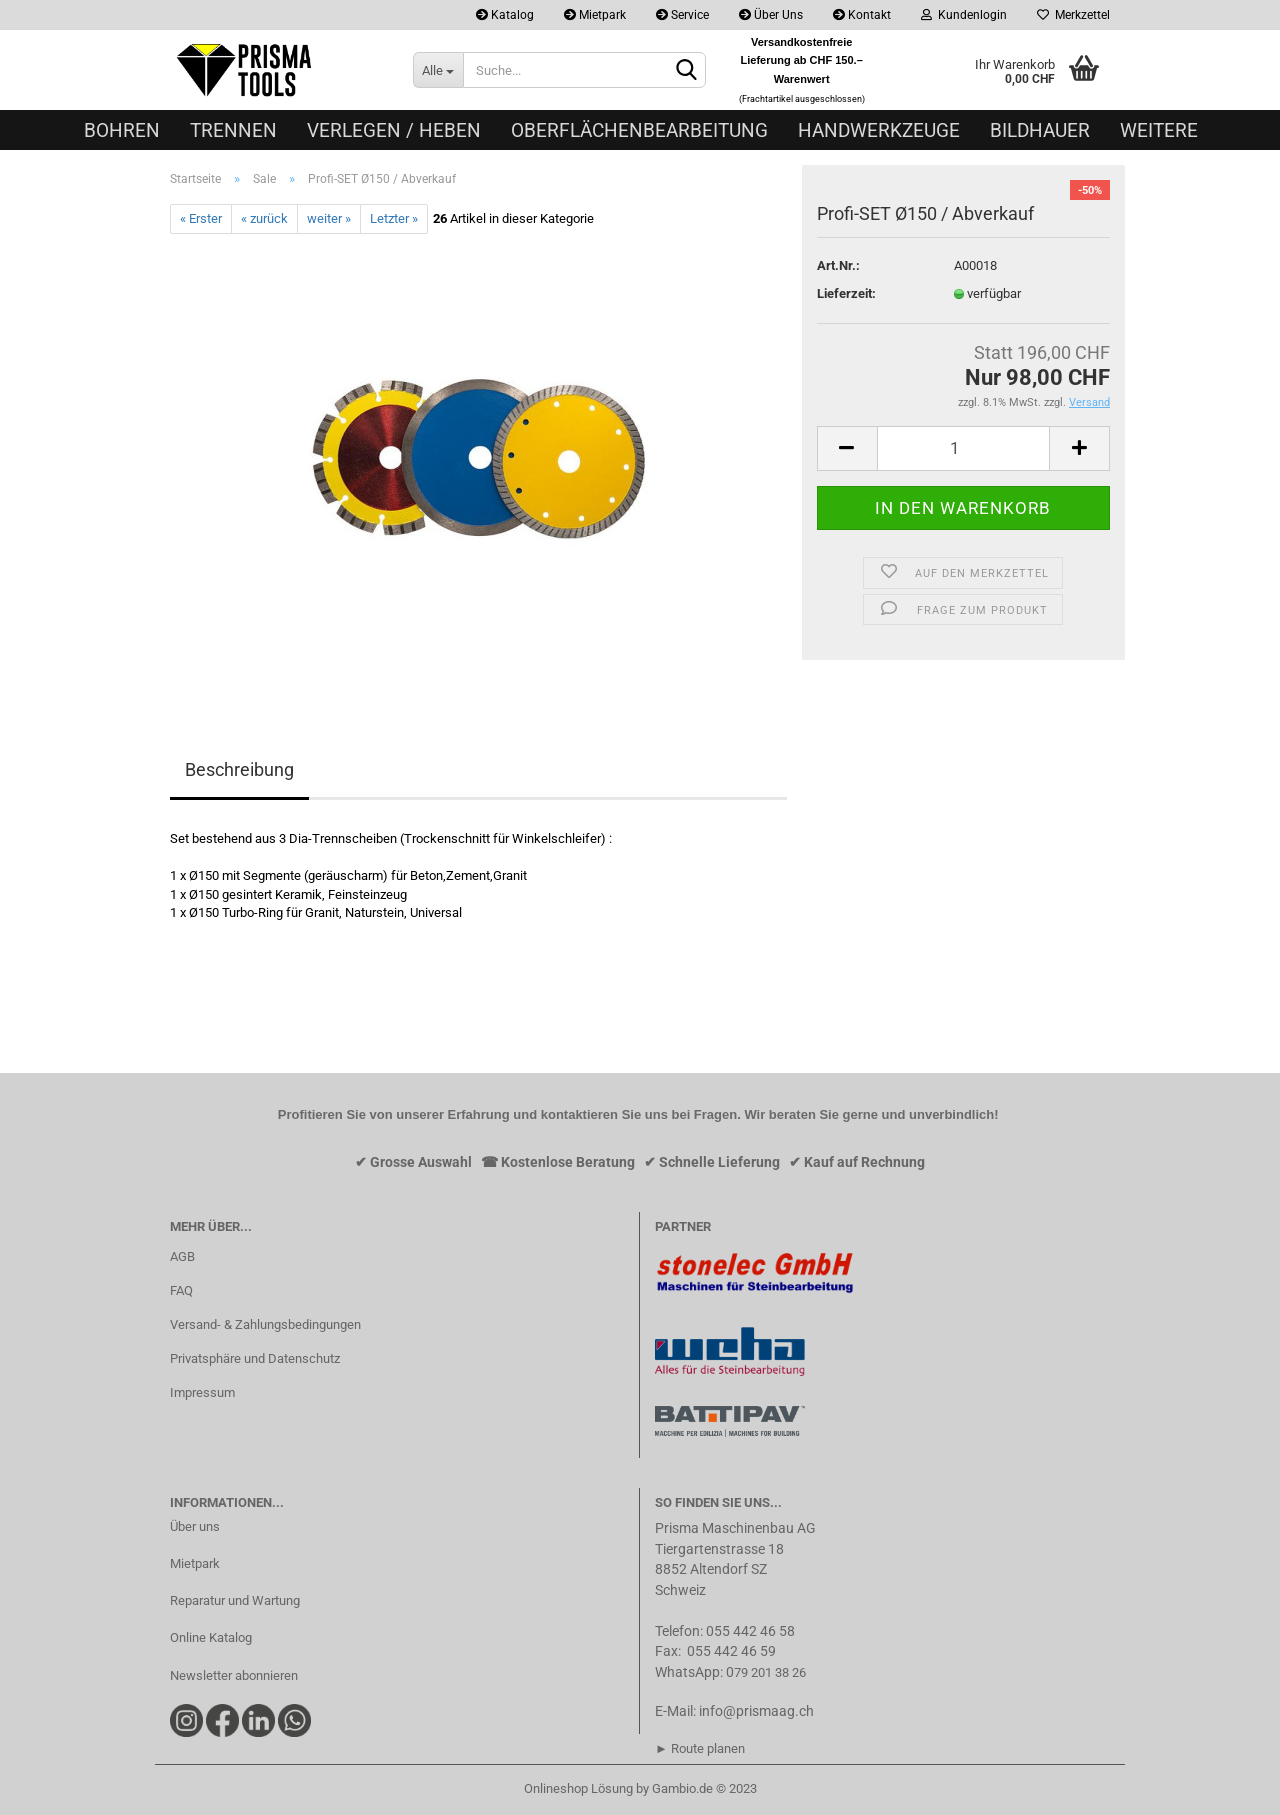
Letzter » (394, 218)
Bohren (122, 130)
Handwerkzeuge (879, 130)
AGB (182, 1256)
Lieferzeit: (846, 293)
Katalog (505, 15)
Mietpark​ (195, 1563)
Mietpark (595, 15)
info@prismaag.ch (756, 1711)
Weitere (1159, 130)
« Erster (201, 218)
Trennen (233, 130)
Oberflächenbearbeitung (639, 130)
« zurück (264, 218)
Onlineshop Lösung (578, 1788)
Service (682, 15)
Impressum (202, 1392)
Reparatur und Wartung (235, 1600)
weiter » (329, 218)
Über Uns (771, 15)
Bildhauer (1040, 130)
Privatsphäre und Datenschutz (255, 1358)
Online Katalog (211, 1637)
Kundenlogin (964, 15)
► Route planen (700, 1748)
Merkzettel (1073, 15)
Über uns (195, 1526)
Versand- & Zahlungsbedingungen (265, 1324)
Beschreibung (239, 769)
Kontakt (862, 15)
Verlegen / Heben (394, 130)
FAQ (181, 1290)
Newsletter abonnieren (234, 1675)
